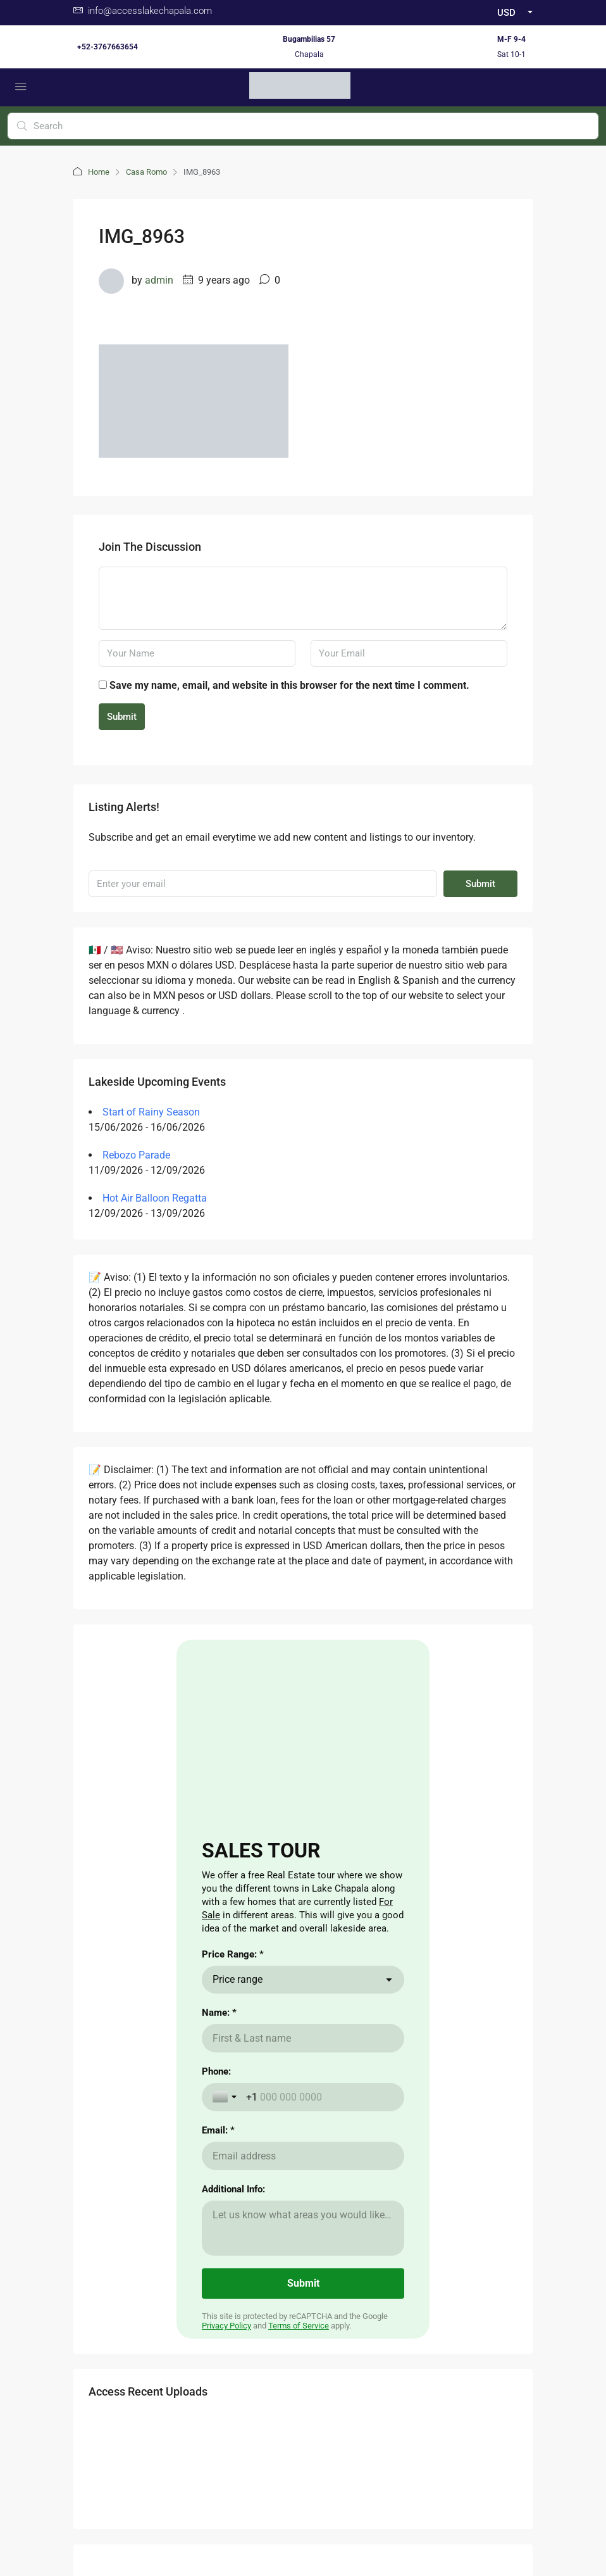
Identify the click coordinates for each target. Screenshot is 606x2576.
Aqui (161, 2029)
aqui (204, 2095)
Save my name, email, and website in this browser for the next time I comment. (289, 685)
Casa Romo (146, 172)
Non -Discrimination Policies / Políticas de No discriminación (303, 2523)
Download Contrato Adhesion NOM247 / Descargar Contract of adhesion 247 (303, 2508)
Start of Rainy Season (151, 1112)
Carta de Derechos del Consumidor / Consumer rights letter (303, 2492)
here (114, 2069)
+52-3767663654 (107, 46)
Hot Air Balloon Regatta (154, 1198)
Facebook (269, 2332)
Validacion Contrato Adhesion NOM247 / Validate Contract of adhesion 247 (303, 2477)
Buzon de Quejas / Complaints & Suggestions (303, 2462)
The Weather (451, 2044)
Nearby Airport (339, 2064)
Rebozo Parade (136, 1155)
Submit (122, 716)
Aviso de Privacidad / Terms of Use (303, 2447)
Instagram (335, 2332)
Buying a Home (340, 2023)
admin (159, 280)
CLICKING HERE (146, 2044)
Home (98, 172)
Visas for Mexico (458, 2064)
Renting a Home (342, 2044)
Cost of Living (453, 2023)
